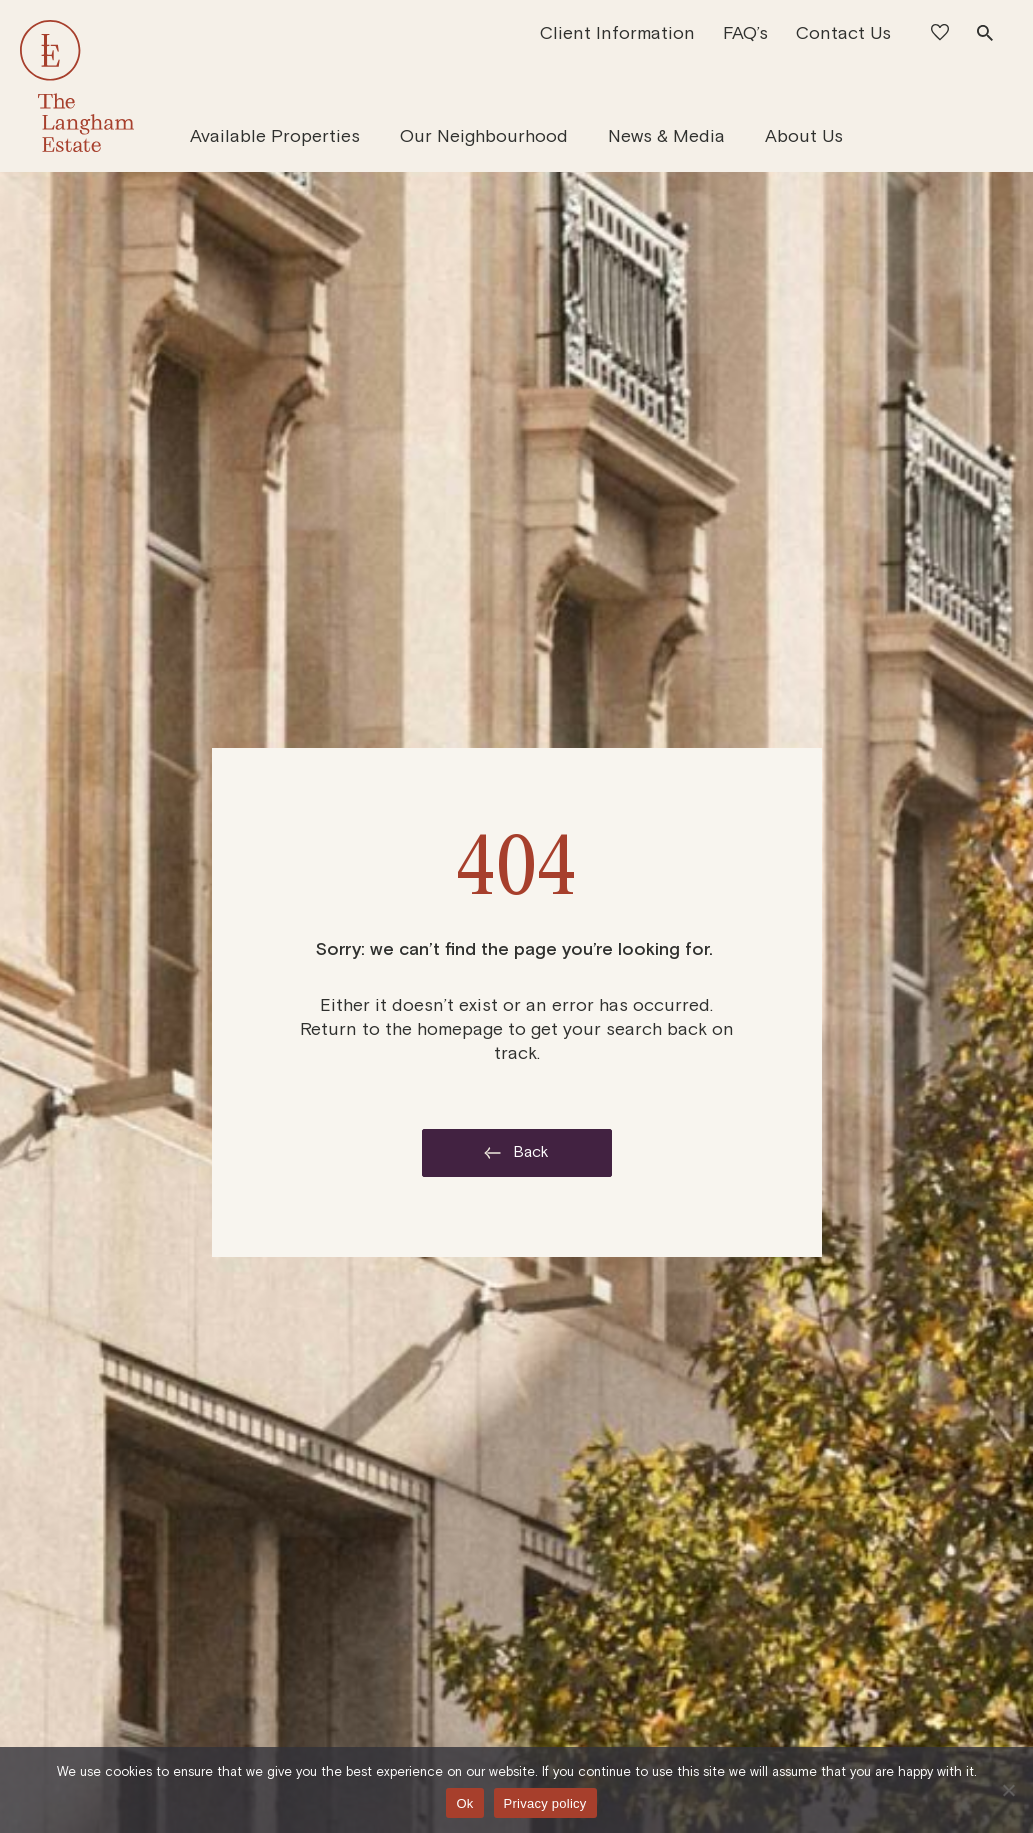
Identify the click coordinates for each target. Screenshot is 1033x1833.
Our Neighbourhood (484, 136)
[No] (1008, 1790)
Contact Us (843, 33)
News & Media (666, 136)
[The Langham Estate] (77, 86)
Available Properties (275, 136)
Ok (464, 1803)
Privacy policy (545, 1803)
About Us (804, 136)
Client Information (617, 33)
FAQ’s (745, 33)
